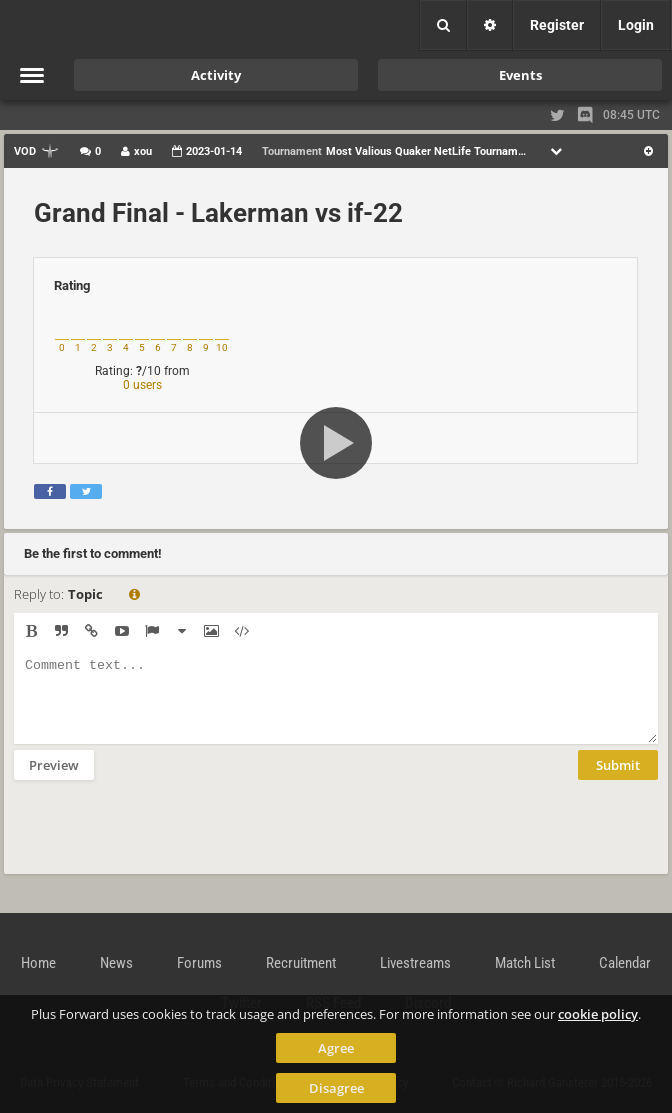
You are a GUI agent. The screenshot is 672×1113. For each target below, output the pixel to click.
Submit (618, 780)
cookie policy (598, 1014)
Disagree (336, 1088)
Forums (199, 963)
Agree (336, 1048)
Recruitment (301, 963)
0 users (142, 385)
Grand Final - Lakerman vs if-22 (218, 213)
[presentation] (166, 840)
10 (222, 347)
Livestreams (415, 963)
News (116, 963)
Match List (525, 963)
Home (38, 963)
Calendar (625, 963)
